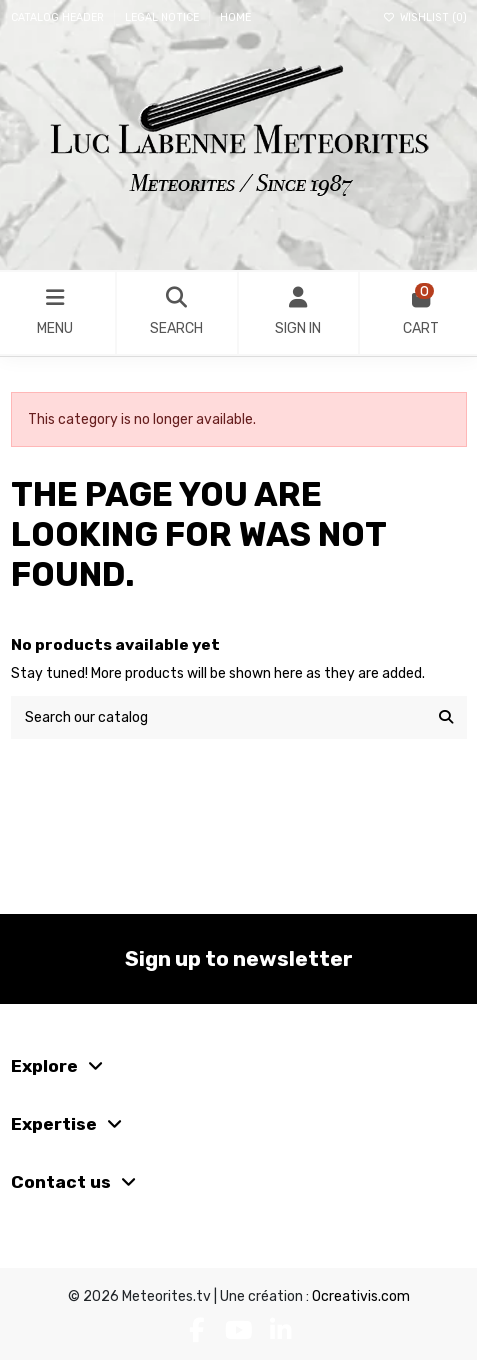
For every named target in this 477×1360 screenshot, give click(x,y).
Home (235, 17)
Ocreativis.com (361, 1296)
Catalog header (59, 17)
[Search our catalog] (446, 717)
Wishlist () (424, 17)
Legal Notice (163, 17)
